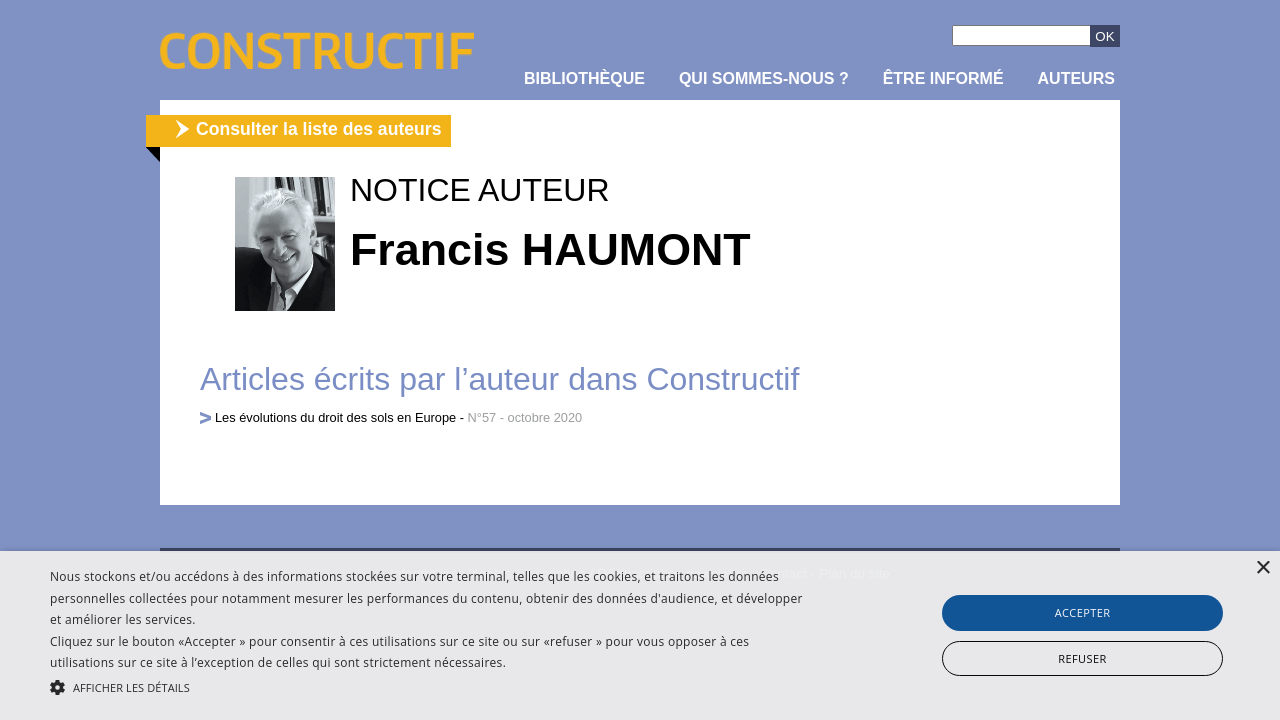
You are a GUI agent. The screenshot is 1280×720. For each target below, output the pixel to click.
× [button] (1262, 568)
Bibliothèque (584, 78)
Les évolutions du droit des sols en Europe (335, 417)
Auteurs (1076, 78)
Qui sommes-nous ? (764, 78)
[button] (433, 686)
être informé (943, 78)
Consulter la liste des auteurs (318, 129)
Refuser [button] (1082, 658)
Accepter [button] (1083, 612)
